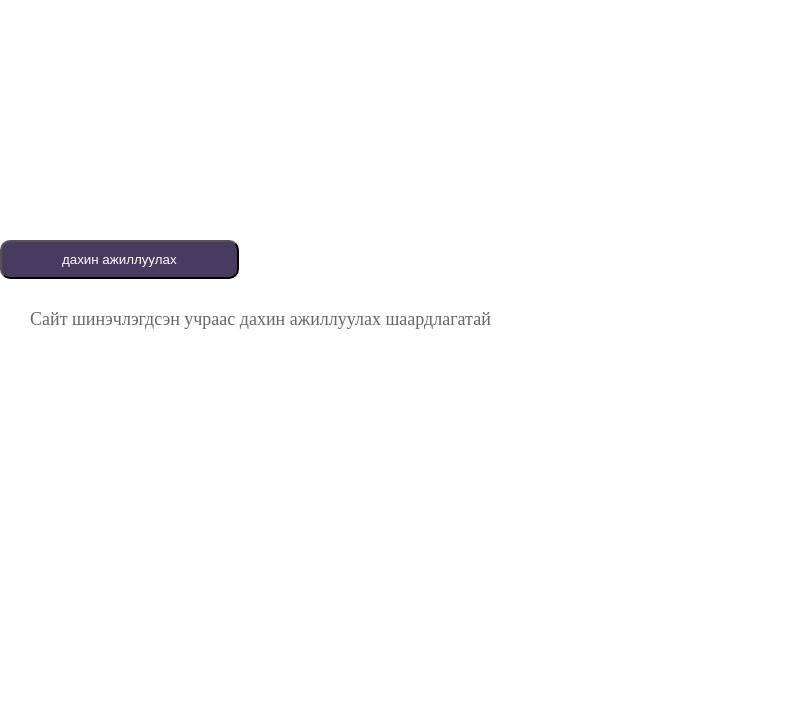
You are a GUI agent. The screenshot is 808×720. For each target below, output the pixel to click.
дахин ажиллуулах (119, 259)
